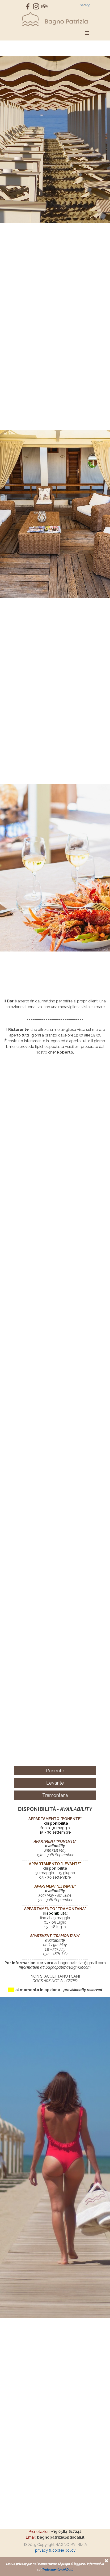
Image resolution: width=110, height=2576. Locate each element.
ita (81, 5)
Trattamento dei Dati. (57, 2569)
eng (87, 5)
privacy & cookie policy (55, 2550)
